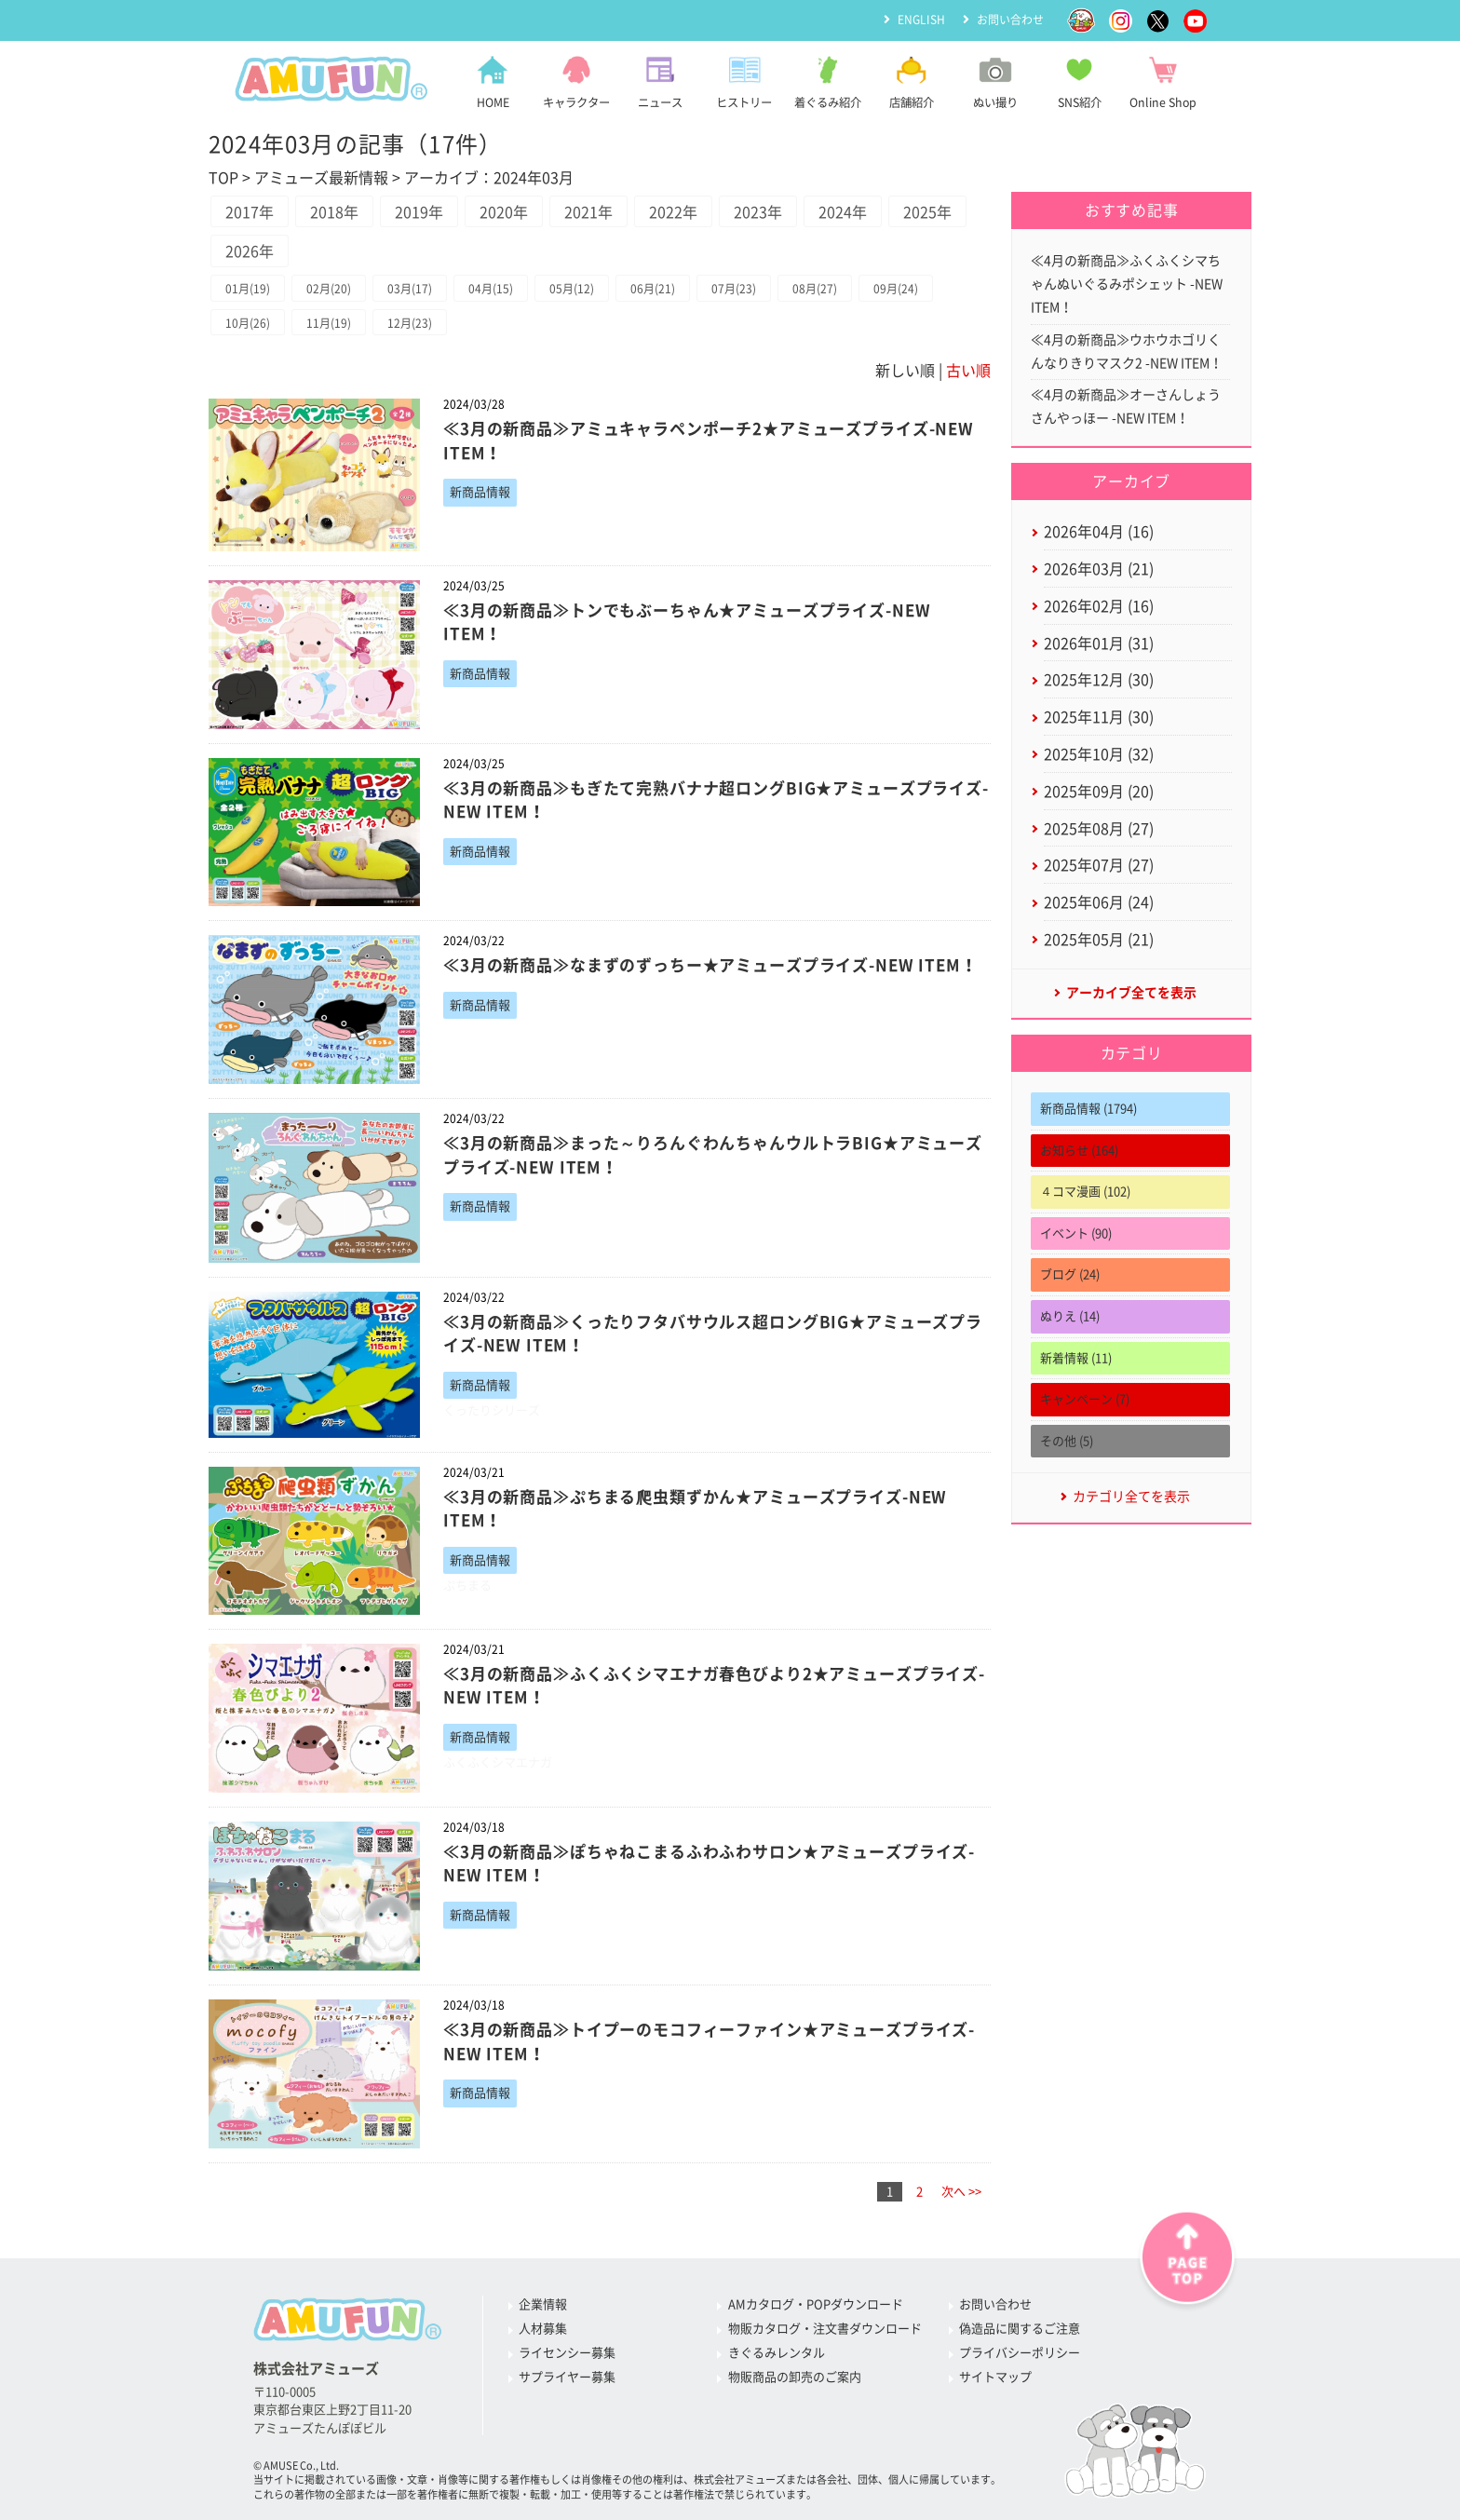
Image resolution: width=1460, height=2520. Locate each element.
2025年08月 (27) (1099, 828)
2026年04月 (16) (1099, 531)
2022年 (673, 212)
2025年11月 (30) (1099, 717)
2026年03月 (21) (1099, 569)
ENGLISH (921, 19)
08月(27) (814, 288)
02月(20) (328, 288)
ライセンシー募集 (567, 2353)
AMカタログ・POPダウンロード (815, 2304)
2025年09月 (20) (1099, 791)
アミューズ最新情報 (321, 177)
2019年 (419, 212)
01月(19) (247, 288)
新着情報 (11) (1076, 1358)
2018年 (334, 212)
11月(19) (328, 323)
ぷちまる (467, 1585)
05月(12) (571, 288)
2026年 (249, 251)
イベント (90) (1076, 1233)
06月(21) (652, 288)
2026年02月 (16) (1099, 606)
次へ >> (961, 2192)
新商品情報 (480, 492)
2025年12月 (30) (1099, 679)
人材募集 (543, 2329)
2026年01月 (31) (1099, 643)
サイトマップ (995, 2377)
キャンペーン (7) (1084, 1399)
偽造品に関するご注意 (1019, 2329)
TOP (223, 177)
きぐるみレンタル (776, 2353)
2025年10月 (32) (1099, 754)
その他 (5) (1066, 1441)
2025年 (927, 212)
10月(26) (247, 323)
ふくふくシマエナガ (497, 1762)
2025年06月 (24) (1099, 902)
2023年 (758, 212)
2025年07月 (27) (1099, 865)
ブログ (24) (1070, 1274)
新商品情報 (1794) (1088, 1109)
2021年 (588, 212)
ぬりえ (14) (1070, 1316)
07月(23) (733, 288)
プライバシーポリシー (1019, 2353)
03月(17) (409, 288)
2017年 (249, 212)
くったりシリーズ (491, 1410)
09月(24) (895, 288)
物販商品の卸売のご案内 (794, 2377)
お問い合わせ (1010, 19)
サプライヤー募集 (567, 2377)
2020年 (504, 212)
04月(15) (490, 288)
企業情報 (543, 2304)
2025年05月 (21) (1099, 939)
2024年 (842, 212)
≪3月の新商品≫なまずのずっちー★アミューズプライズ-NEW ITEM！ (710, 965)
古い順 (968, 370)
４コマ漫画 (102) (1085, 1191)
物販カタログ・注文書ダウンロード (825, 2329)
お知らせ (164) (1079, 1151)
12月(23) (409, 323)
